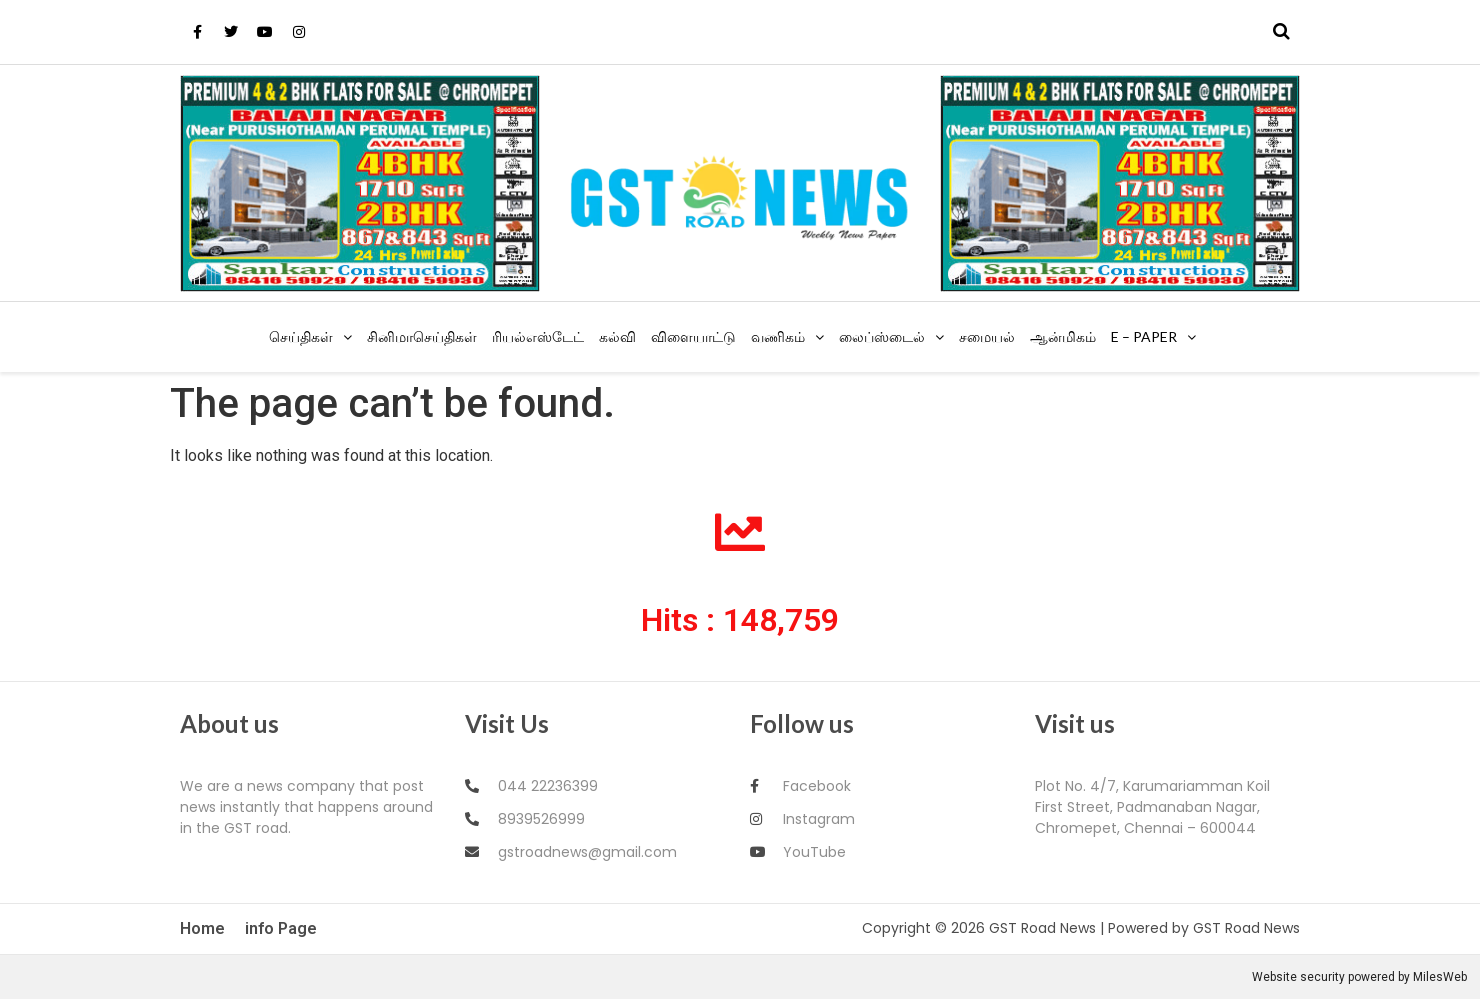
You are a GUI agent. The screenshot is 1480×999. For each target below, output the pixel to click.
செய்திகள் (301, 336)
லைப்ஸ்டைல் (882, 336)
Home (202, 928)
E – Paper (1144, 336)
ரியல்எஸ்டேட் (538, 336)
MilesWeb (1440, 977)
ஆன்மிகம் (1063, 336)
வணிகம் (778, 336)
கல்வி (617, 336)
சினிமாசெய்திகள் (422, 336)
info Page (281, 928)
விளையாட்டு (693, 336)
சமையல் (987, 336)
